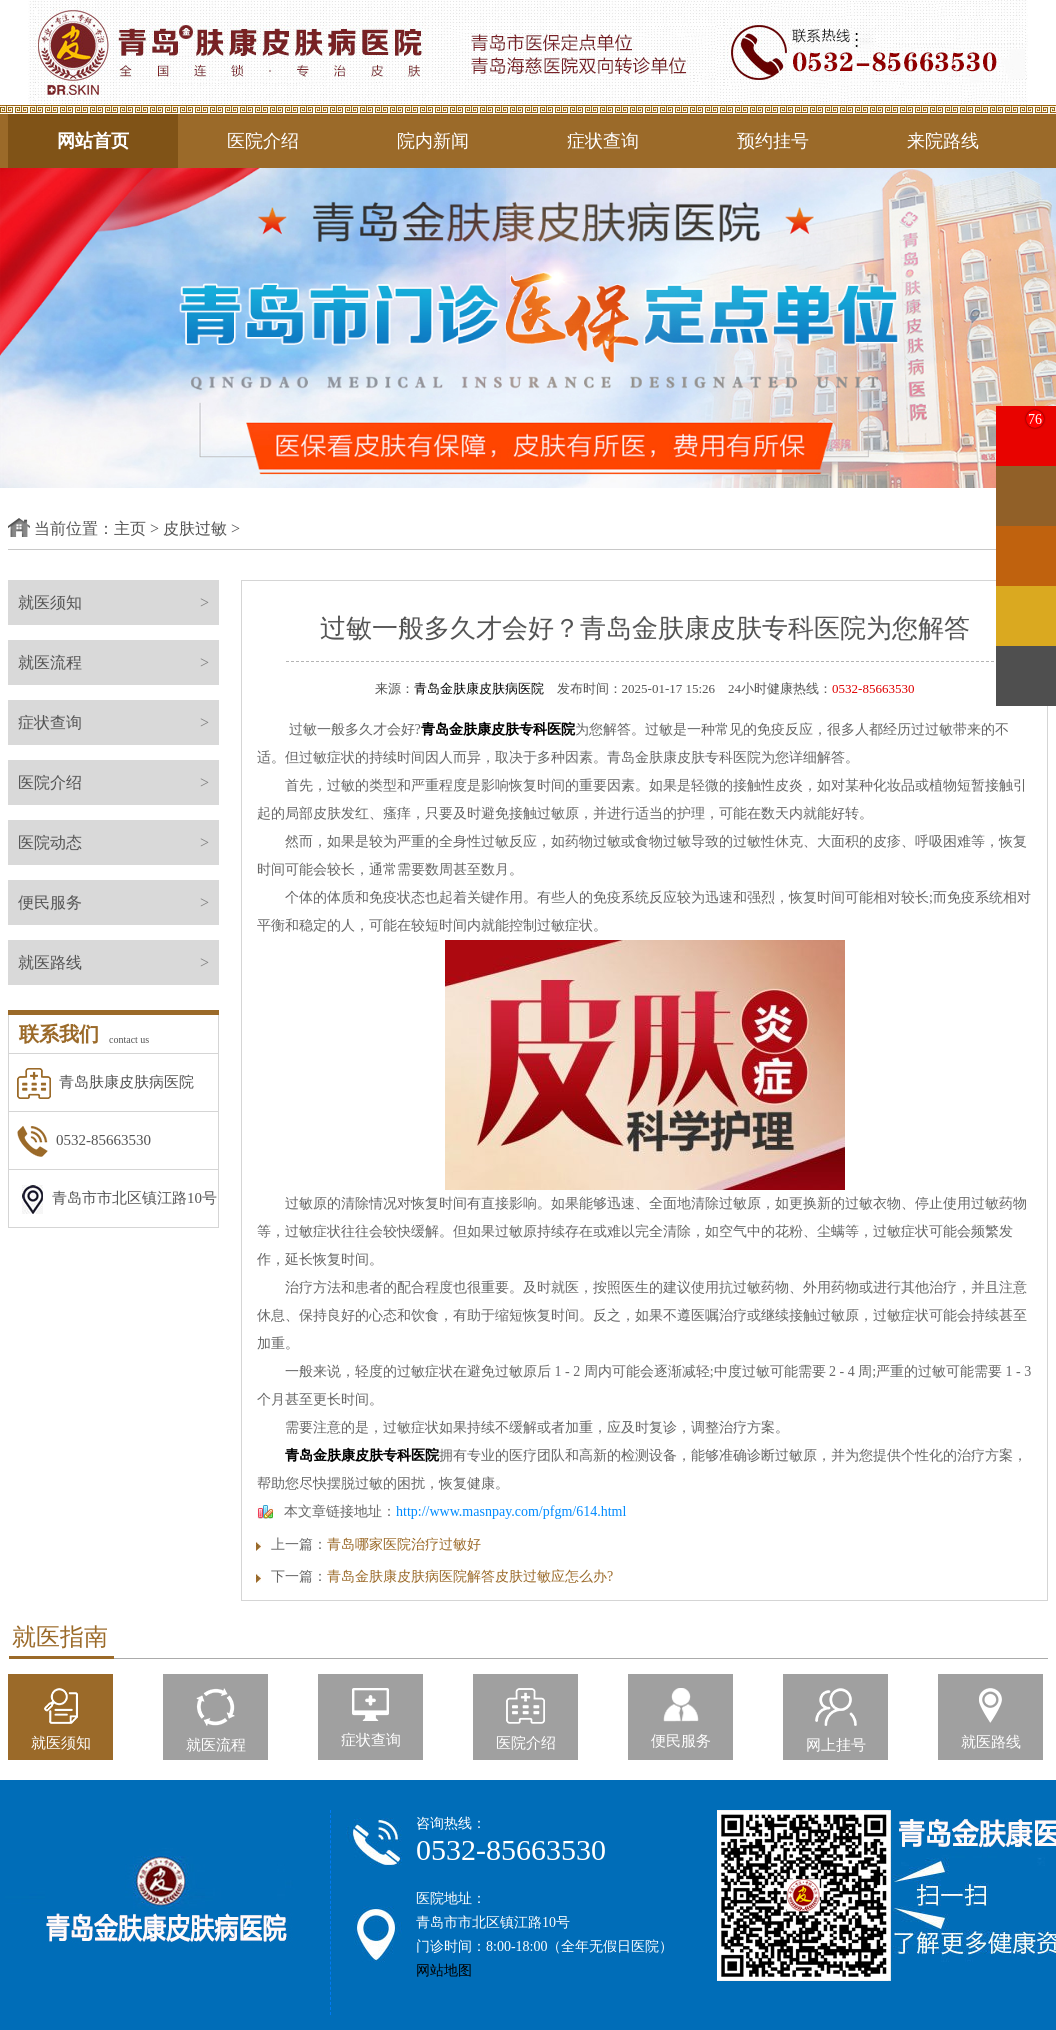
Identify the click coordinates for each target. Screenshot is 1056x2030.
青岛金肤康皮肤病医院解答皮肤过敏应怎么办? (470, 1576)
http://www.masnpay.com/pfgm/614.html (511, 1511)
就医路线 (118, 962)
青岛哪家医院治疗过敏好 (404, 1544)
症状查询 (603, 141)
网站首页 (93, 141)
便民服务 (118, 902)
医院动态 (118, 842)
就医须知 (118, 602)
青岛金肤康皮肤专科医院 (498, 729)
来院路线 (943, 141)
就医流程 (118, 662)
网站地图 (444, 1970)
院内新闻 (433, 141)
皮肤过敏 (195, 528)
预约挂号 (773, 141)
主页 (130, 528)
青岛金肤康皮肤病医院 (479, 688)
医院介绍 (263, 141)
